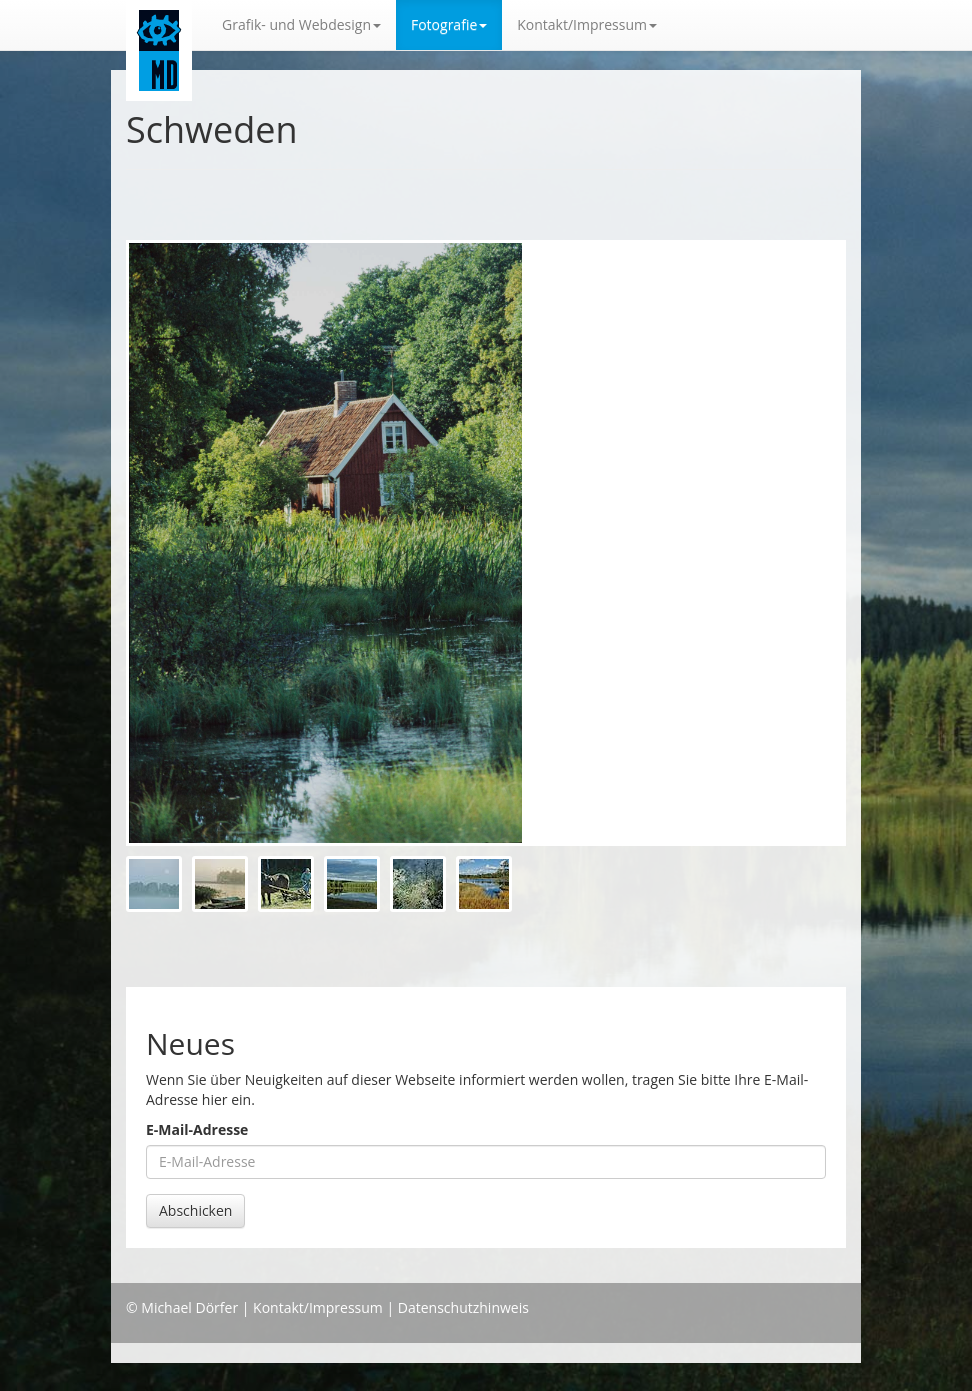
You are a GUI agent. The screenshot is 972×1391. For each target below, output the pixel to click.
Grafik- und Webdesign (301, 24)
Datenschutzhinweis (463, 1307)
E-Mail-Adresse (197, 1129)
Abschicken (195, 1210)
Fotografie (449, 24)
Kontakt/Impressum (318, 1307)
